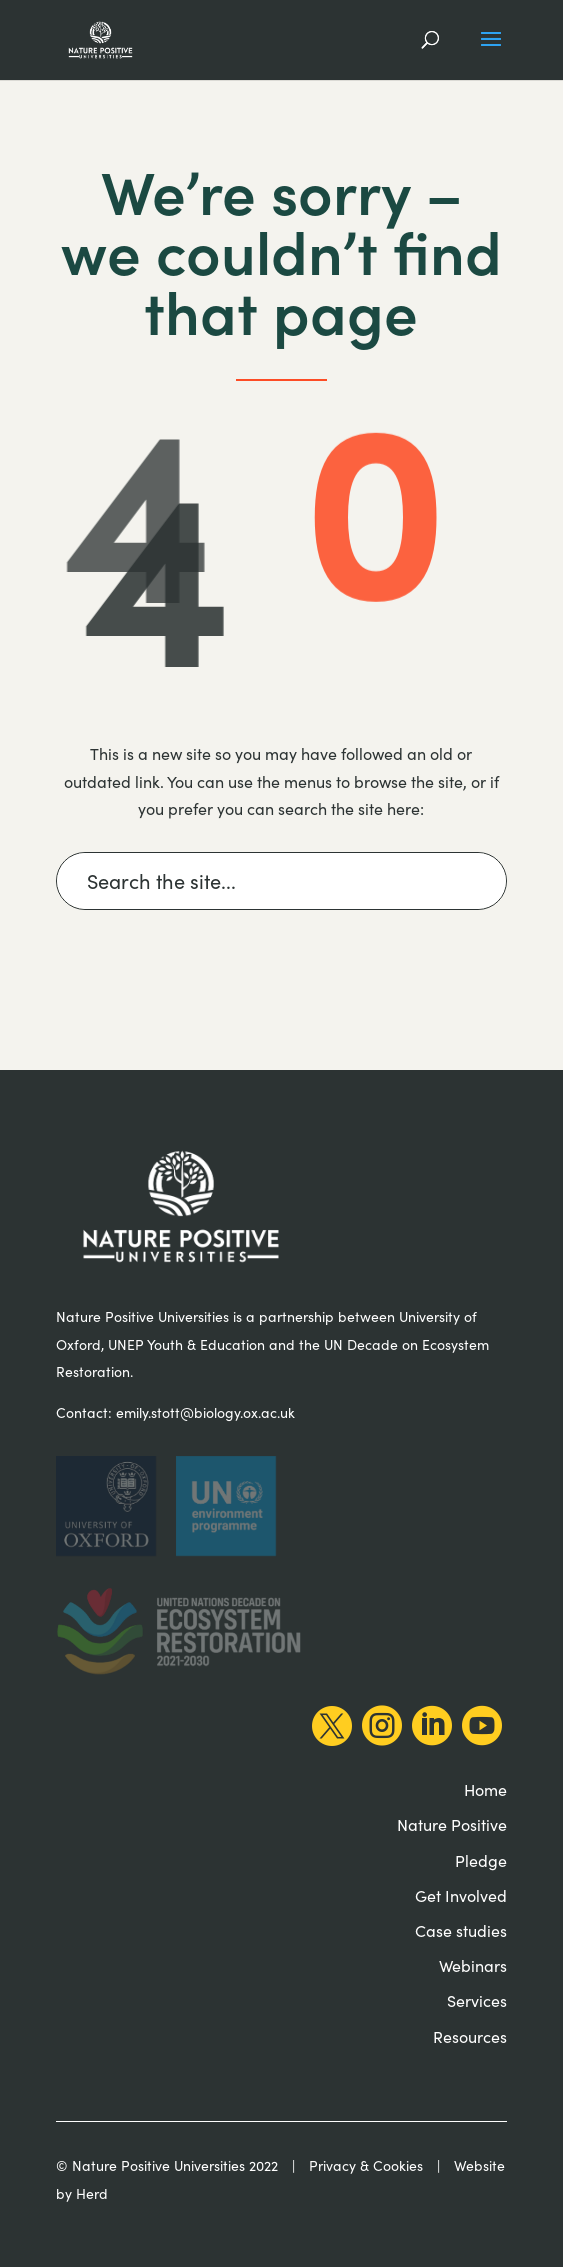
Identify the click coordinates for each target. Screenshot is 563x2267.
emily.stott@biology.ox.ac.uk (205, 1412)
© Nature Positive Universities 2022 (167, 2165)
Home (485, 1789)
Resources (470, 2036)
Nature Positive (452, 1824)
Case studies (461, 1930)
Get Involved (461, 1895)
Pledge (481, 1860)
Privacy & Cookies (366, 2165)
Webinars (473, 1965)
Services (477, 2000)
